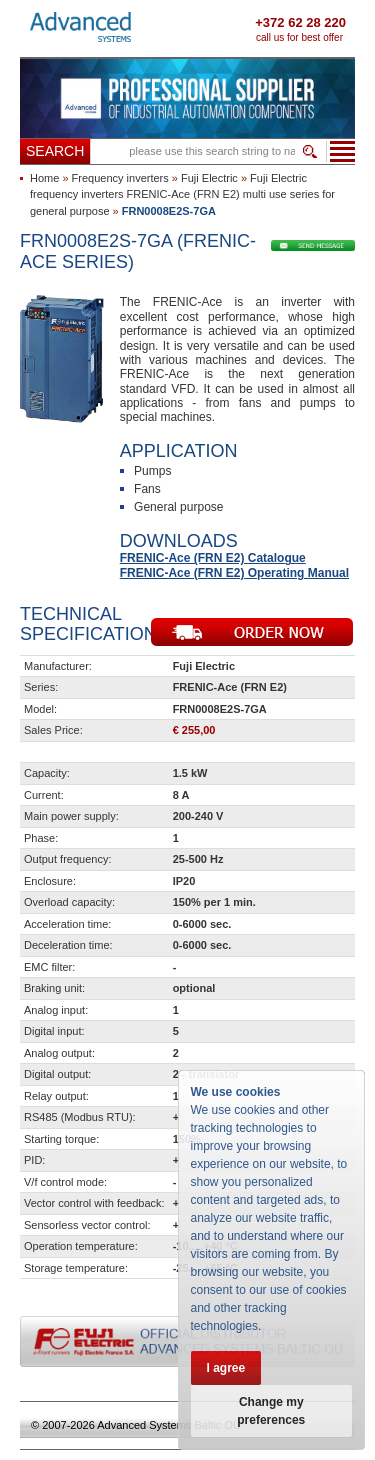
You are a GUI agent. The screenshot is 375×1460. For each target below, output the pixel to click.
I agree (226, 1368)
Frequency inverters (120, 178)
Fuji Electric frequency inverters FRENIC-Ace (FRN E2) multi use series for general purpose (182, 194)
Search (55, 151)
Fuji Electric (209, 178)
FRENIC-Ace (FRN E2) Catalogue (213, 558)
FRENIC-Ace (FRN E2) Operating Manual (234, 573)
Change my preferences (271, 1411)
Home (44, 178)
